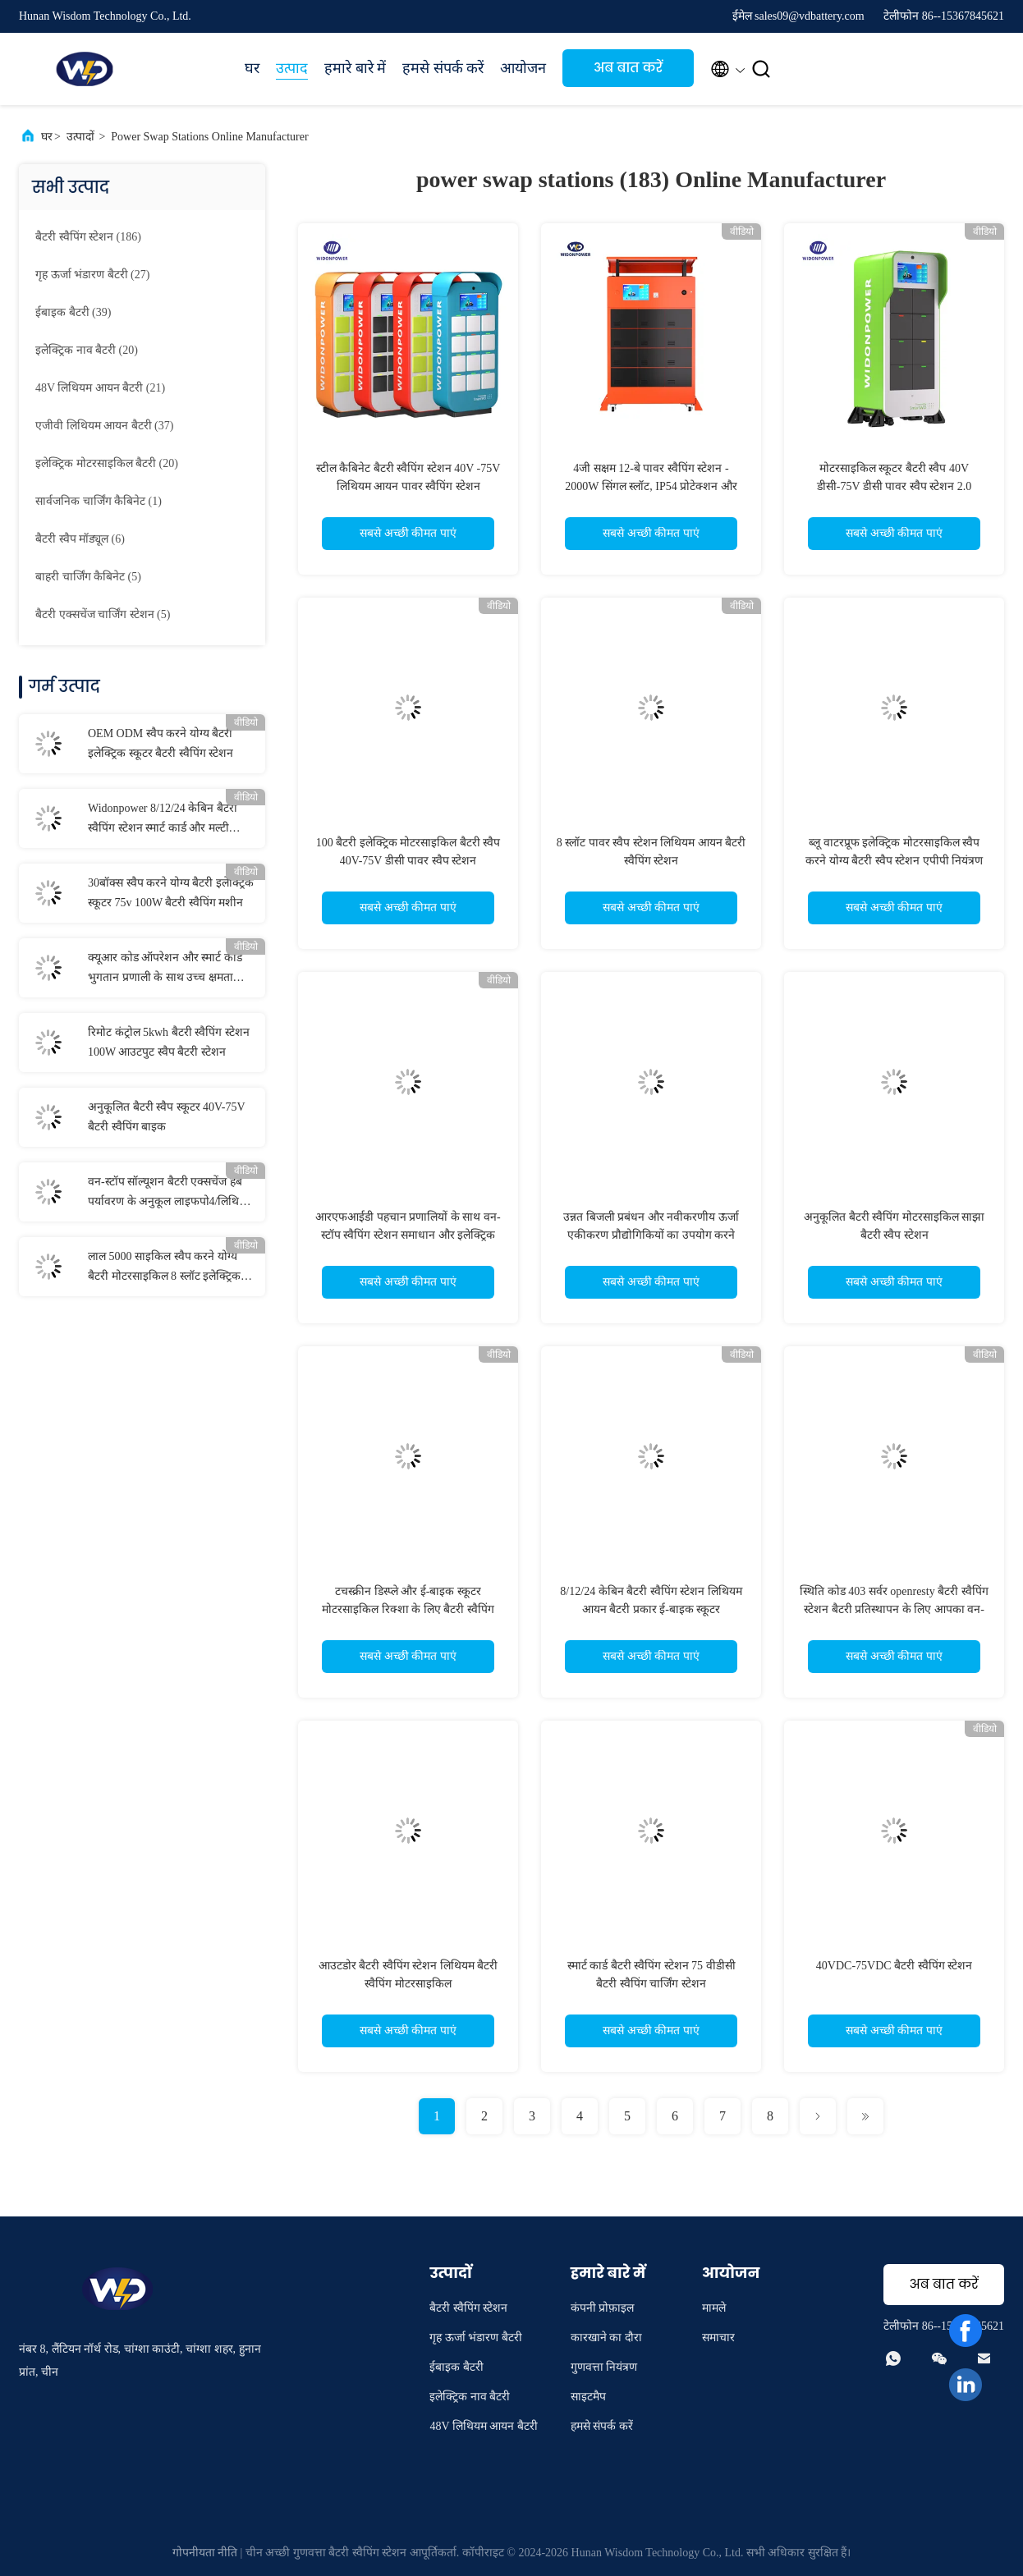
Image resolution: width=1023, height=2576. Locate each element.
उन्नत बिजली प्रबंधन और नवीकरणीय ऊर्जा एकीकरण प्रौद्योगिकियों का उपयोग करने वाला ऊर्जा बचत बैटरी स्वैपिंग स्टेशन (651, 1235)
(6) (80, 539)
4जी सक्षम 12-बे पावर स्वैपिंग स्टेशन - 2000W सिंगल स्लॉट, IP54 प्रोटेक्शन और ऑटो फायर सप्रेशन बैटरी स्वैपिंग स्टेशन (650, 486)
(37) (104, 425)
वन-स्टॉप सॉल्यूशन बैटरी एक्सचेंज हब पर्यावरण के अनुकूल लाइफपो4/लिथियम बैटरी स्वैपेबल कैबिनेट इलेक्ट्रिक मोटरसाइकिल (170, 1194)
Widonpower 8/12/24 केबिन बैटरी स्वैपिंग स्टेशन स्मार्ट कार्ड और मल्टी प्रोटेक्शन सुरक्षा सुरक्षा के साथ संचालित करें (169, 820)
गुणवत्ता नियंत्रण (604, 2367)
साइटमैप (588, 2396)
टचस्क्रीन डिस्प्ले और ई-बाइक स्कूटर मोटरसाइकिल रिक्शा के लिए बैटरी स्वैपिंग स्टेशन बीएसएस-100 (408, 1609)
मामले (714, 2308)
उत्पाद (292, 68)
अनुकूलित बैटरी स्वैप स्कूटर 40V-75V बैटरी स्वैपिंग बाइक (166, 1117)
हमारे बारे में (355, 68)
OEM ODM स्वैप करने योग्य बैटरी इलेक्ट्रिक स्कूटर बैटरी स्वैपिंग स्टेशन (160, 743)
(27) (92, 274)
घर (252, 68)
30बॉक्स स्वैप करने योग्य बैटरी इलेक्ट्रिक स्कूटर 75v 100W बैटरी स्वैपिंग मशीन (171, 893)
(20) (86, 350)
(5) (88, 577)
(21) (100, 388)
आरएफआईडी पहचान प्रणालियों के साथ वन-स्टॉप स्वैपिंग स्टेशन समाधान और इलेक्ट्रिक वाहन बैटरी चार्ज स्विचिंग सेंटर (407, 1235)
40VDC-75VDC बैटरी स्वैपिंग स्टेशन (894, 1966)
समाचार (718, 2337)
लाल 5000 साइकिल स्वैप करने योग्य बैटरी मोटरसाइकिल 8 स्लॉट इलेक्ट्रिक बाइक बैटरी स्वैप (164, 1268)
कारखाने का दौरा (606, 2337)
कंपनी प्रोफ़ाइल (603, 2308)
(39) (73, 312)
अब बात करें (628, 67)
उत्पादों (80, 137)
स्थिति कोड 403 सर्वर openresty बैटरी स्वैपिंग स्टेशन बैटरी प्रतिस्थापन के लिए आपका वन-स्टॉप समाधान (894, 1609)
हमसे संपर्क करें (443, 68)
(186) (88, 237)
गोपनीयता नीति (205, 2552)
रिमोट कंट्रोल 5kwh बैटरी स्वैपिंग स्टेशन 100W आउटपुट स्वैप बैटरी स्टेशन (169, 1042)
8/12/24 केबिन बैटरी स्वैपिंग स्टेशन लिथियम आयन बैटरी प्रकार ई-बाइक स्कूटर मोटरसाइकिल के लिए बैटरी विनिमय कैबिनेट (651, 1609)
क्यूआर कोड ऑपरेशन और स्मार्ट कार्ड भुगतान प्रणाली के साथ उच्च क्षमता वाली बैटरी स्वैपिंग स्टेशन (165, 969)
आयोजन (523, 68)
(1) (98, 501)
